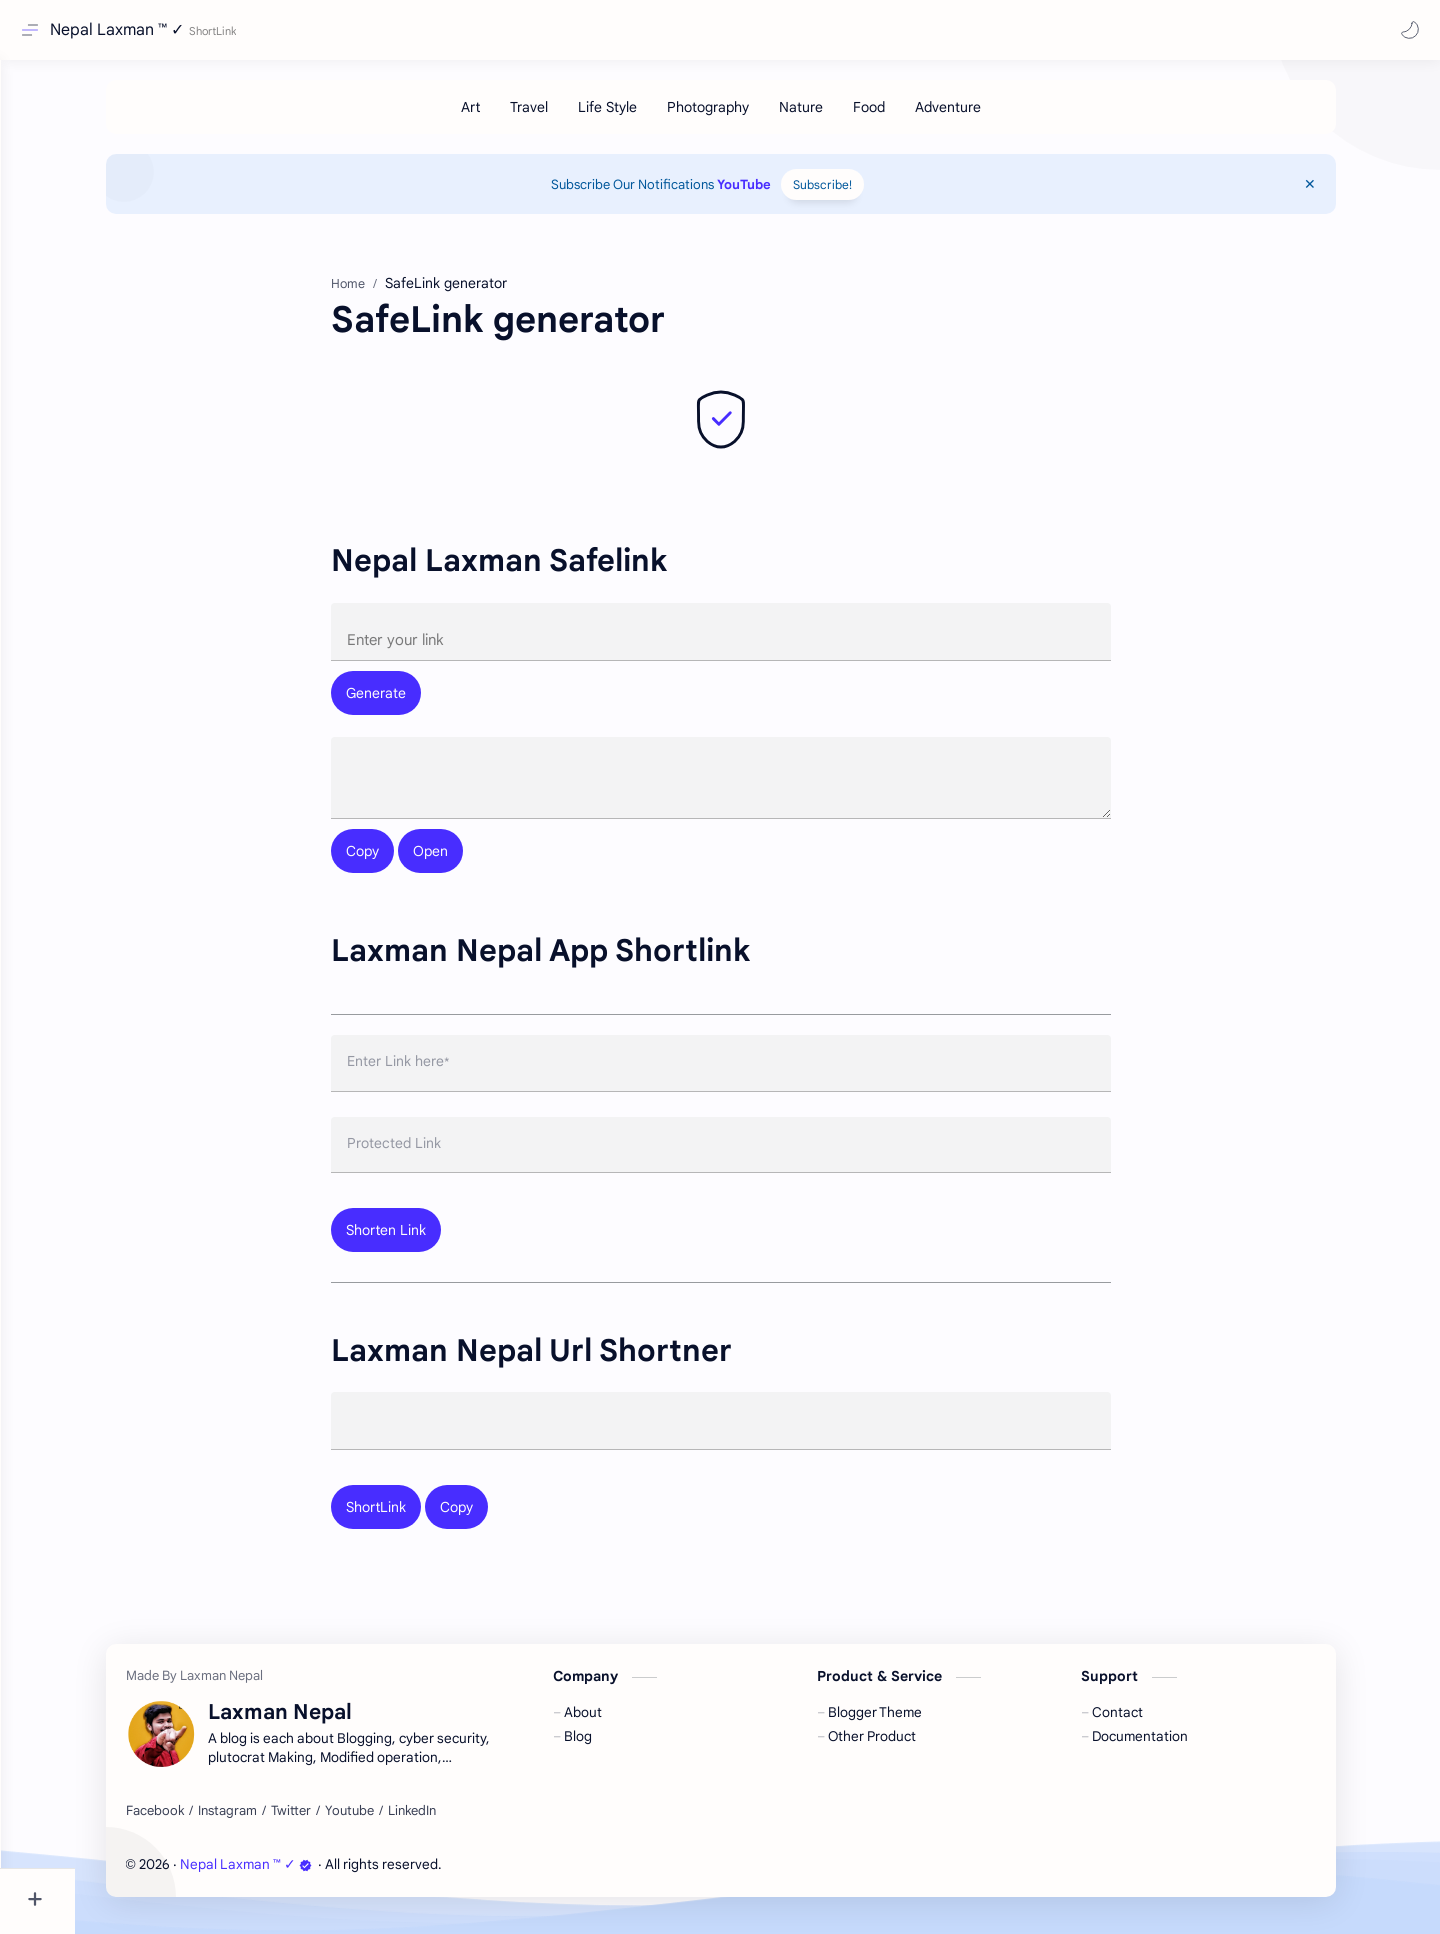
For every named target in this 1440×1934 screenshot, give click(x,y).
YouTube (781, 194)
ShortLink (413, 1523)
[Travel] (566, 117)
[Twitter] (328, 1827)
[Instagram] (264, 1827)
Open (467, 866)
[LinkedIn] (449, 1827)
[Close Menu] (1352, 194)
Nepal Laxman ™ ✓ (122, 30)
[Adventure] (985, 117)
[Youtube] (386, 1827)
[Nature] (838, 117)
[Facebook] (192, 1827)
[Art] (507, 117)
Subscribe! (859, 194)
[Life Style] (644, 117)
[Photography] (745, 117)
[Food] (906, 117)
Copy (399, 866)
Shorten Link (423, 1245)
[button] (1405, 30)
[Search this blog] (415, 30)
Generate (413, 704)
